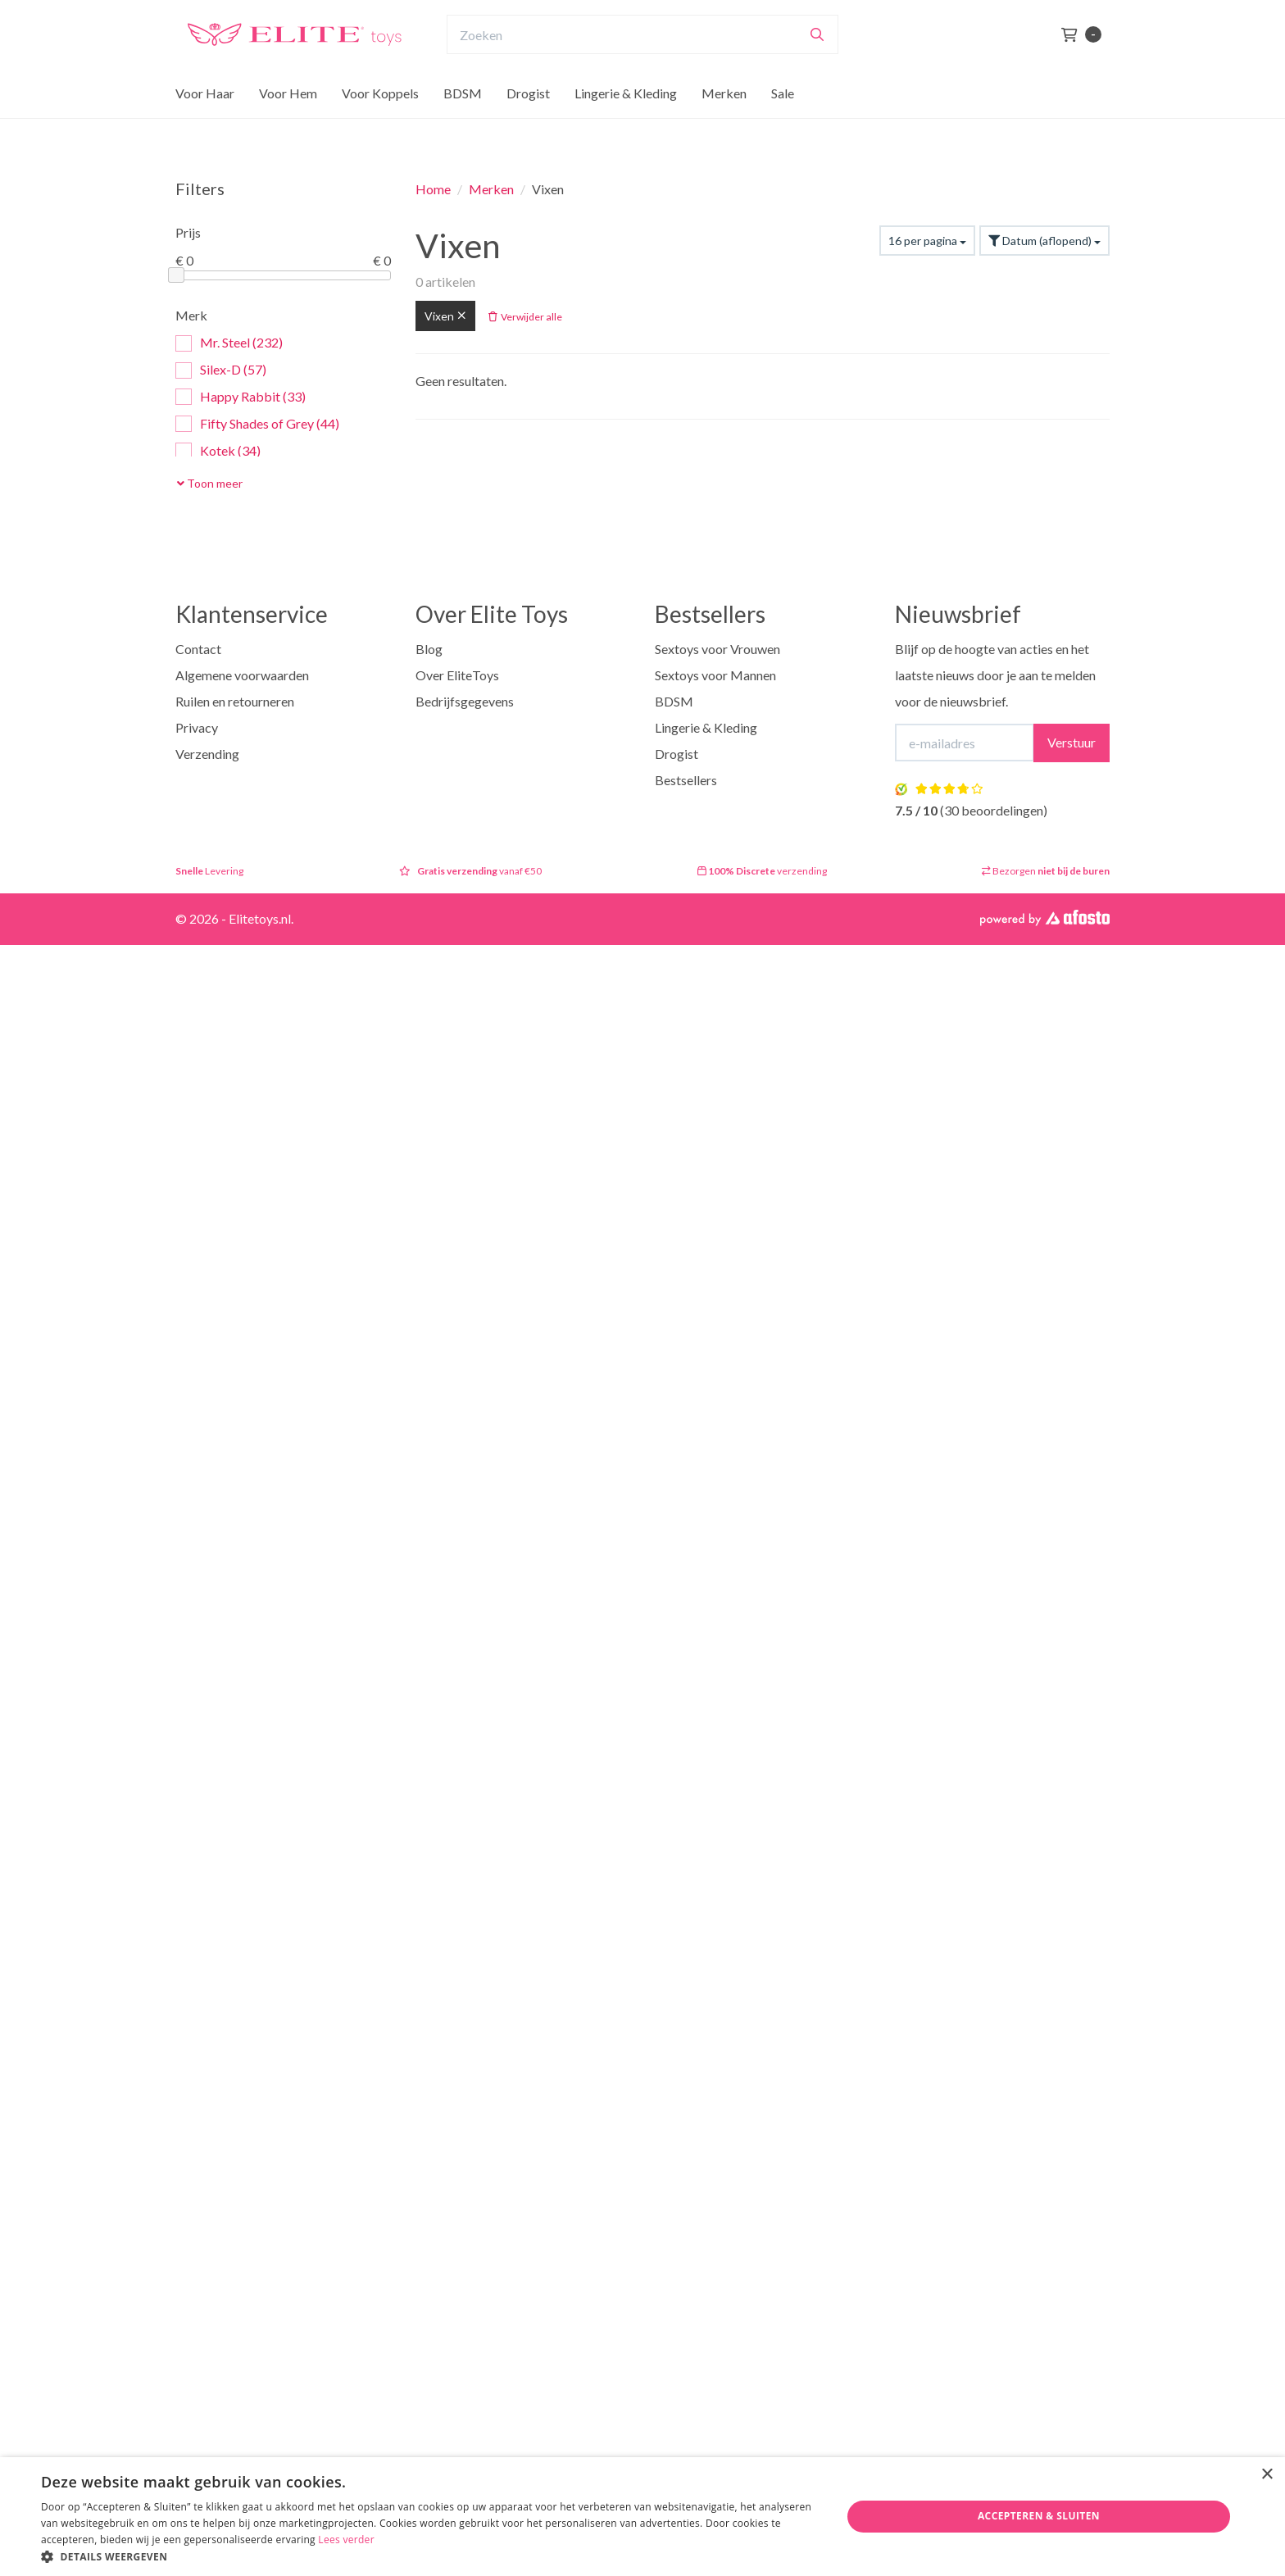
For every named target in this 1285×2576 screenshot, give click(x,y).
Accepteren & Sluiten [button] (1039, 2516)
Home (433, 189)
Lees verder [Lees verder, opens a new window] (346, 2539)
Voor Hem (288, 125)
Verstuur (1071, 742)
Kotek (218, 451)
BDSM (462, 125)
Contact (198, 648)
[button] (429, 2556)
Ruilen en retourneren (234, 701)
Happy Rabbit (240, 397)
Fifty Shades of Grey (257, 424)
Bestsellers (686, 780)
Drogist (528, 125)
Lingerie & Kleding (625, 125)
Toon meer (210, 483)
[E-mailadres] (965, 742)
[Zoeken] (817, 66)
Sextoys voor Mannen (715, 675)
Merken (724, 125)
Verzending (207, 753)
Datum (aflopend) (1044, 241)
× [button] (1266, 2475)
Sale (782, 125)
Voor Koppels (380, 125)
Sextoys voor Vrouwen (717, 648)
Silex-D (220, 370)
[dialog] (642, 2516)
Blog (429, 648)
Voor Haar (204, 125)
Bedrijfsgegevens (464, 701)
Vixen (445, 316)
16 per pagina (927, 241)
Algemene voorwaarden (242, 675)
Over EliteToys (457, 675)
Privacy (196, 727)
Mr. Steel (229, 343)
